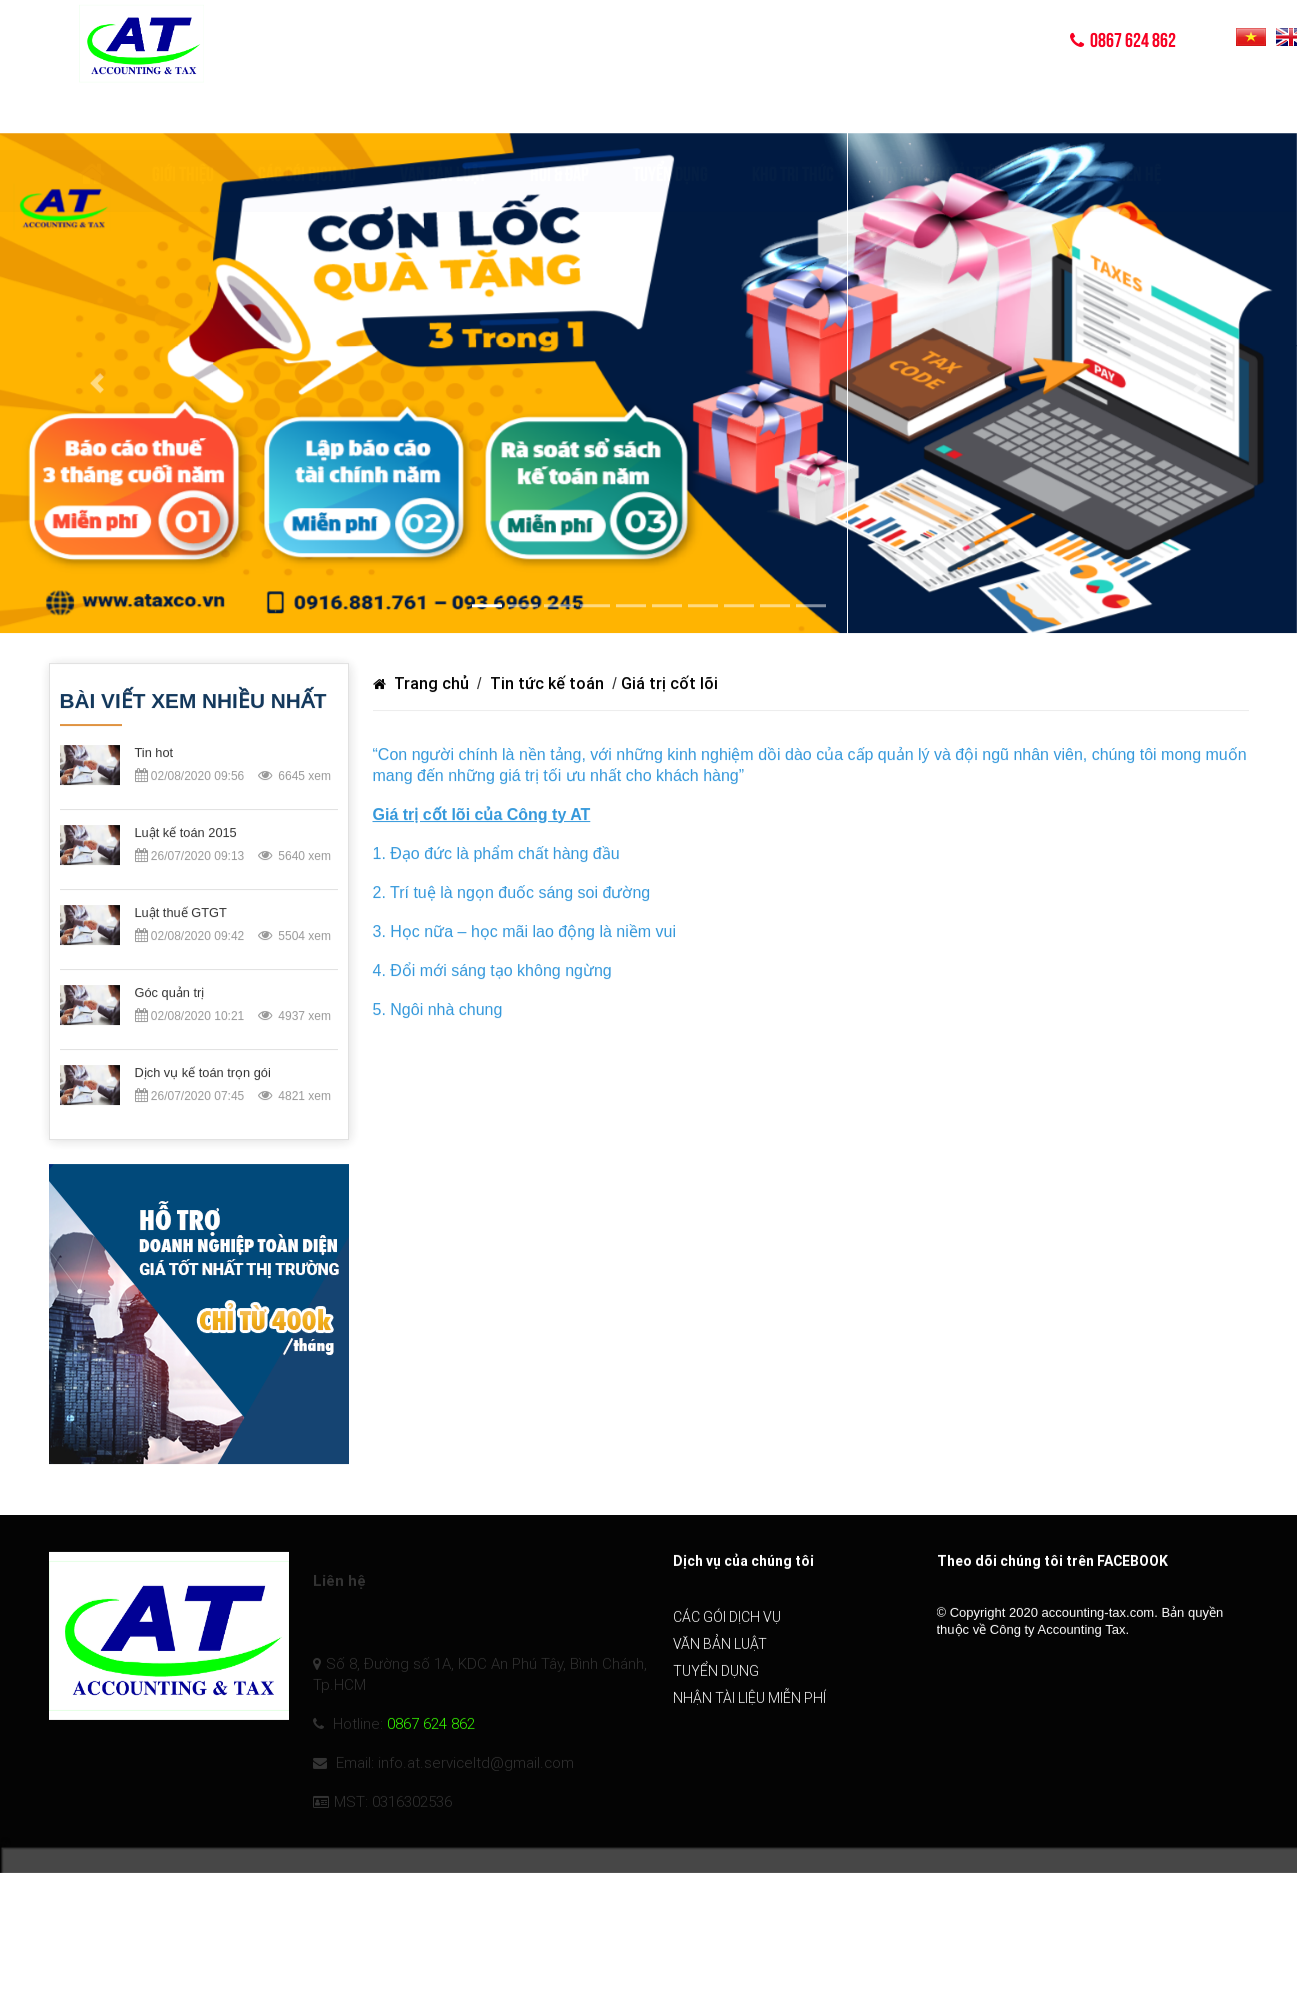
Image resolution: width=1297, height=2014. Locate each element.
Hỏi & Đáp (559, 115)
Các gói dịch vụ (307, 115)
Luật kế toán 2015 (186, 834)
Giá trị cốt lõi (669, 684)
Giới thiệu (183, 115)
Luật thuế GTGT (181, 914)
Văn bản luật (443, 115)
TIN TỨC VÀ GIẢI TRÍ (935, 115)
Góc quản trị (170, 994)
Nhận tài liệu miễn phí (749, 1718)
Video (1053, 115)
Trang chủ (423, 684)
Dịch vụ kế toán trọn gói (203, 1074)
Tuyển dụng (670, 115)
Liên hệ (1138, 115)
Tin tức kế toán (547, 684)
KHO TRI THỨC (793, 115)
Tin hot (154, 754)
